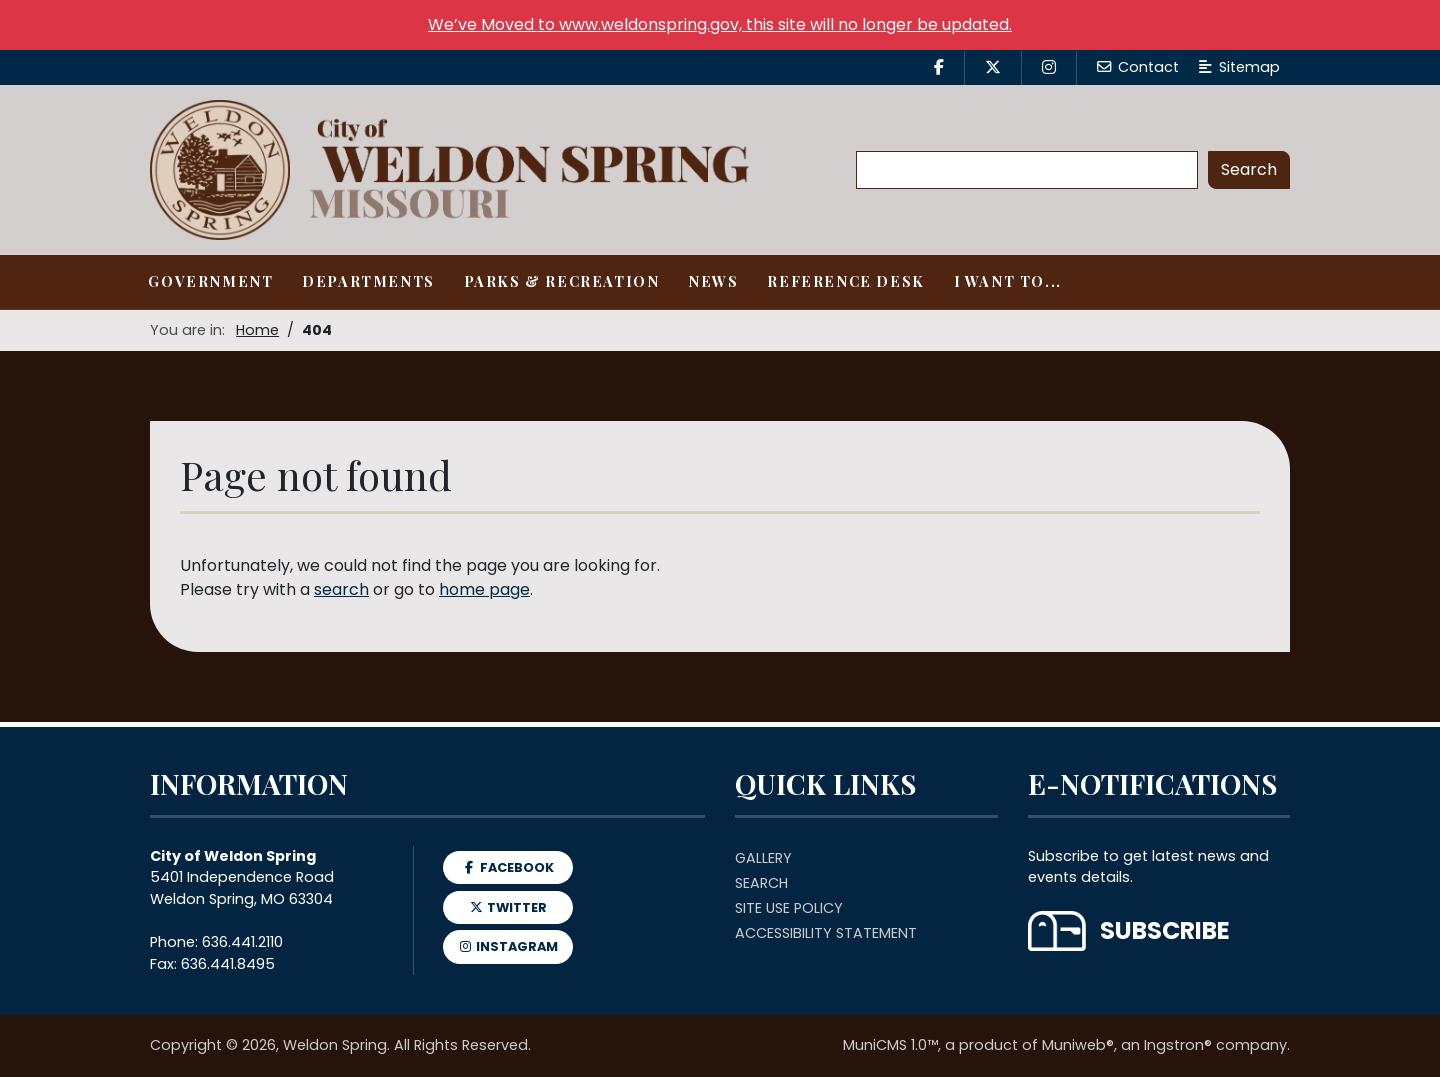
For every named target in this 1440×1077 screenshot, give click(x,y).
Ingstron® (1178, 1045)
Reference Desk (845, 281)
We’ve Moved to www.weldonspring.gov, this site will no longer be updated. (720, 24)
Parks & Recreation (562, 281)
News (713, 281)
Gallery (763, 858)
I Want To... (1008, 281)
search (341, 589)
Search (761, 883)
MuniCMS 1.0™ (890, 1045)
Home (257, 330)
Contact (1138, 67)
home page (484, 589)
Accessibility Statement (826, 933)
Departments (368, 281)
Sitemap (1239, 67)
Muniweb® (1078, 1045)
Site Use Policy (789, 908)
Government (210, 281)
